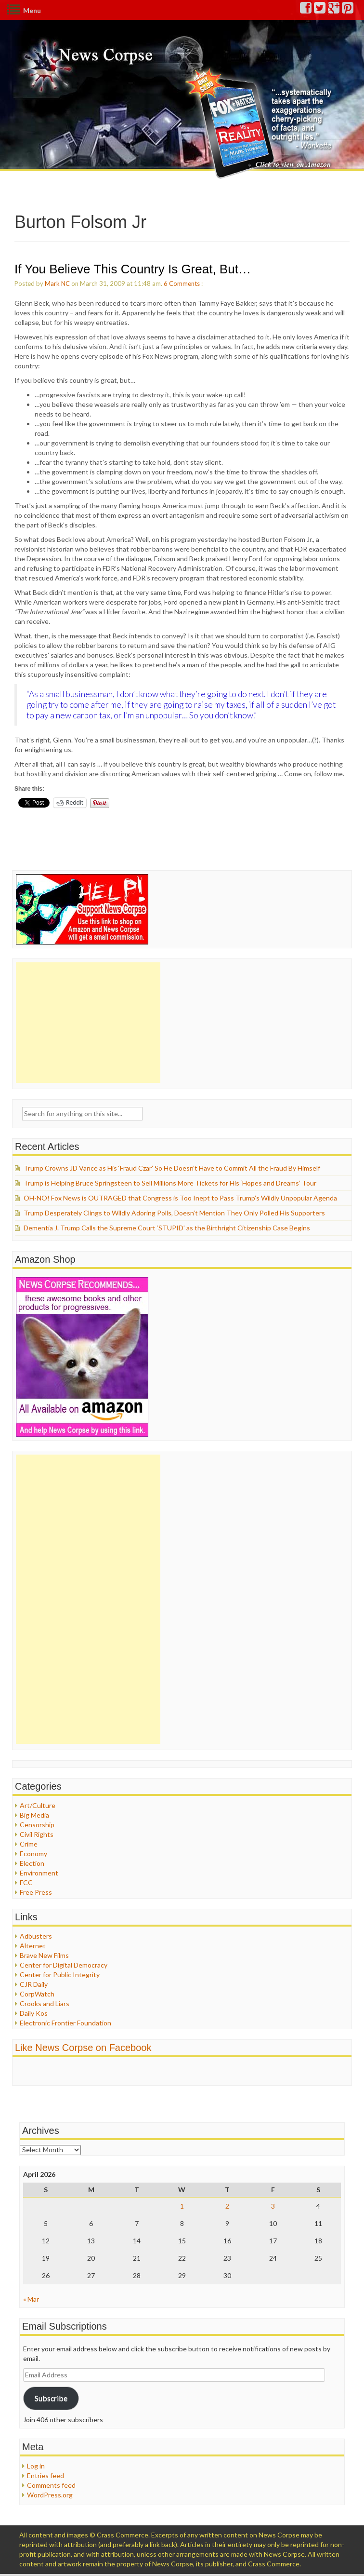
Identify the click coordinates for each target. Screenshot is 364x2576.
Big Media (34, 1815)
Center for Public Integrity (60, 1974)
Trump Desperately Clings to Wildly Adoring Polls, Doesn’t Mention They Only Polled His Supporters (174, 1213)
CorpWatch (37, 1994)
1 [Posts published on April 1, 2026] (182, 2206)
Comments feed (51, 2485)
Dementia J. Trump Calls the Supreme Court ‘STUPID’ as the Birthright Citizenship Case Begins (167, 1228)
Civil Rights (36, 1834)
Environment (39, 1873)
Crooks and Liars (44, 2003)
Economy (33, 1853)
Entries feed (45, 2475)
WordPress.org (50, 2495)
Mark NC (57, 283)
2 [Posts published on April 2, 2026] (227, 2206)
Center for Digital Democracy (63, 1965)
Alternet (33, 1946)
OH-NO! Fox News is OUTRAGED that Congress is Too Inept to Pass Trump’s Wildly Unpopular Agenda (180, 1198)
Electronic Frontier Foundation (65, 2023)
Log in (36, 2466)
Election (32, 1863)
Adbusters (36, 1936)
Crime (29, 1844)
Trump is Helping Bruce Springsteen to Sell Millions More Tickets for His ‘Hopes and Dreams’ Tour (170, 1183)
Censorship (37, 1825)
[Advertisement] (88, 1022)
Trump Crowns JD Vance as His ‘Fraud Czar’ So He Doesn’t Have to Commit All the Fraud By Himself (172, 1168)
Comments (184, 283)
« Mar (31, 2299)
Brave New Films (44, 1955)
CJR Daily (34, 1984)
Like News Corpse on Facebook (83, 2047)
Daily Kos (34, 2013)
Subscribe (51, 2397)
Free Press (36, 1892)
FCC (26, 1882)
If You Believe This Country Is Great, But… (132, 269)
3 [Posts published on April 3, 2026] (273, 2206)
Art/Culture (37, 1805)
